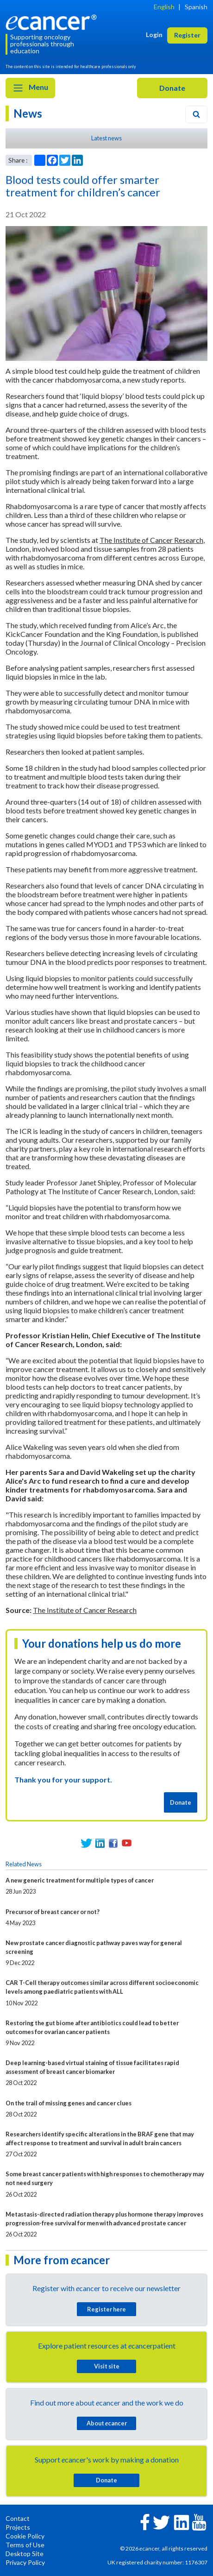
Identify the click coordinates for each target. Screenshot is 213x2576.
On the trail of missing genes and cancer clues (69, 2103)
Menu (30, 88)
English (164, 7)
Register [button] (187, 35)
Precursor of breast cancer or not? (53, 1911)
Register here (106, 2309)
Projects (18, 2527)
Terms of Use (25, 2545)
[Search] (196, 114)
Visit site (106, 2366)
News (27, 113)
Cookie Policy (25, 2536)
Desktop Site (25, 2553)
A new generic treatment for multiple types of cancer (80, 1880)
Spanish (196, 7)
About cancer (107, 2423)
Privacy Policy (25, 2562)
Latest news (106, 138)
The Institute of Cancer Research (151, 539)
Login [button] (154, 34)
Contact (18, 2518)
